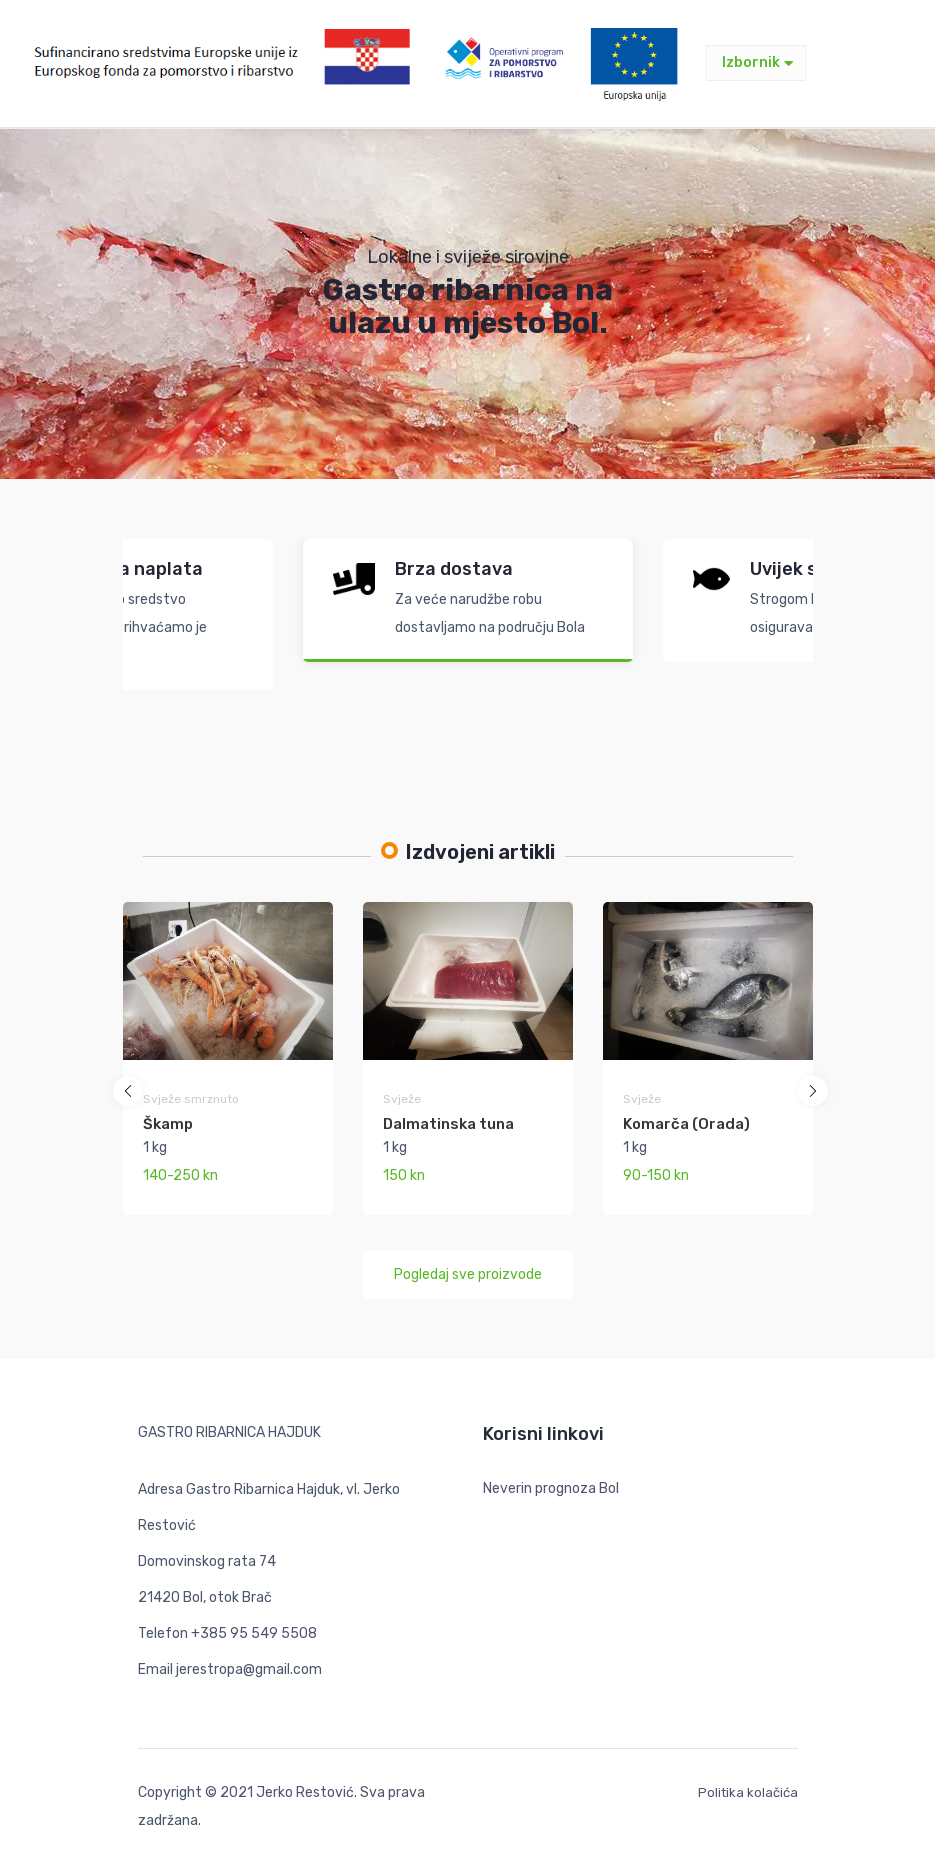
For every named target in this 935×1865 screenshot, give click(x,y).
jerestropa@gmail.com (249, 1669)
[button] (128, 1091)
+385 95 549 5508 (254, 1633)
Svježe (402, 1099)
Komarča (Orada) (686, 1124)
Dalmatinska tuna (448, 1124)
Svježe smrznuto (191, 1099)
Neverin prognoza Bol (551, 1488)
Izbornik (757, 62)
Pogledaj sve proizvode (468, 1274)
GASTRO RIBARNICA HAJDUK (229, 1432)
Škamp (168, 1124)
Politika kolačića (748, 1792)
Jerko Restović (305, 1792)
